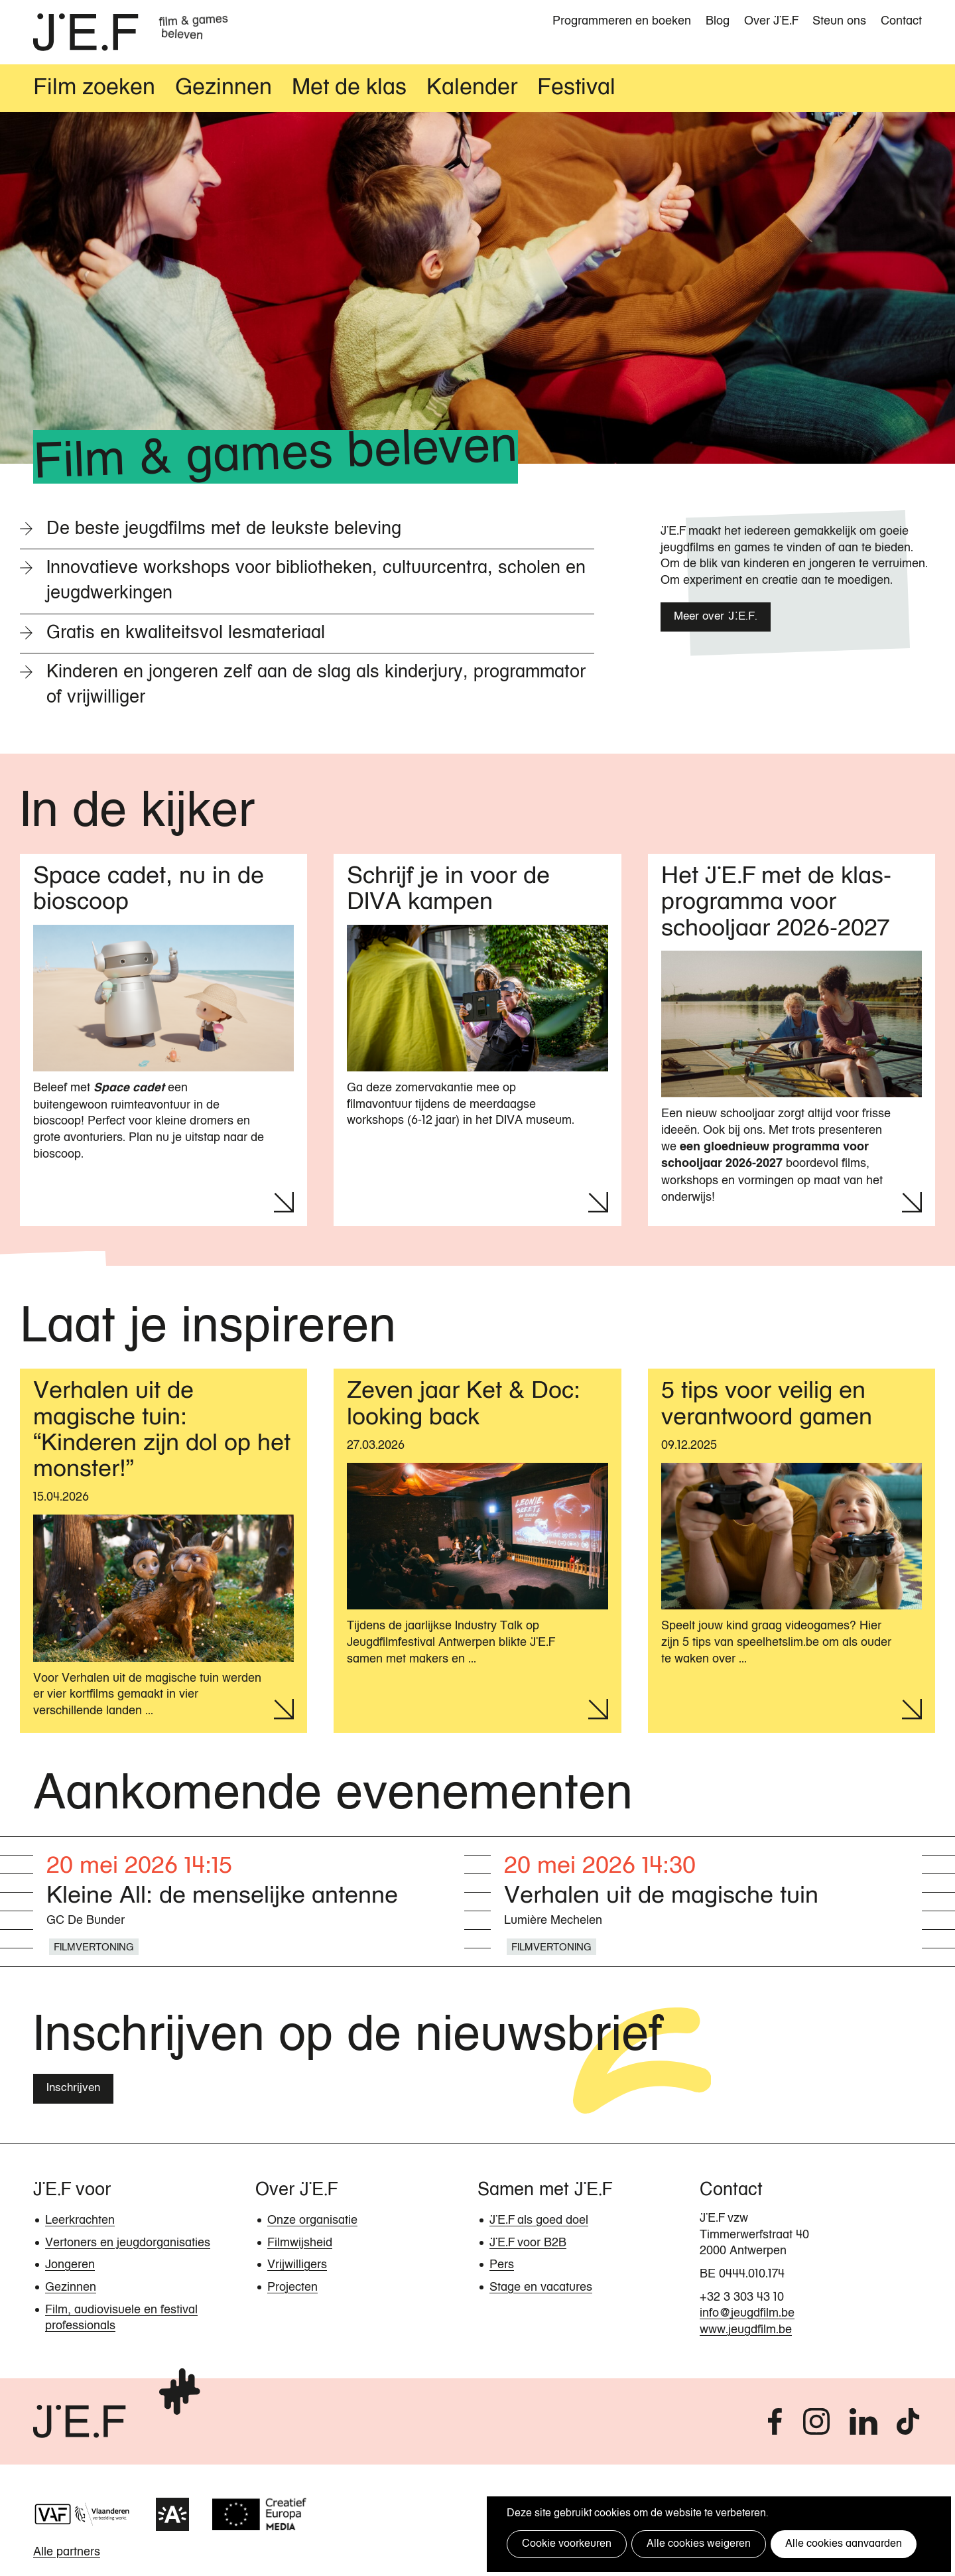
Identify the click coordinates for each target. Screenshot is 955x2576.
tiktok (910, 2423)
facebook (773, 2423)
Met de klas (349, 90)
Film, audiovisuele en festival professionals (121, 2320)
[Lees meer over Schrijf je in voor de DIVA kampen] (477, 1042)
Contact (901, 21)
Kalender (471, 90)
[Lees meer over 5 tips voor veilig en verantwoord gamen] (791, 1552)
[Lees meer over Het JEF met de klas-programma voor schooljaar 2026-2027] (791, 1042)
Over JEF (771, 21)
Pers (501, 2267)
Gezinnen (223, 90)
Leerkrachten (80, 2222)
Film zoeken (94, 90)
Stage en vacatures (540, 2289)
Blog (718, 21)
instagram (816, 2423)
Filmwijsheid (299, 2245)
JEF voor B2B (527, 2245)
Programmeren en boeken (621, 21)
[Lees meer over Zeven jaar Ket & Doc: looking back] (477, 1552)
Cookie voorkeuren (565, 2544)
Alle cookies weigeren (695, 2544)
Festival (576, 90)
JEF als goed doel (538, 2222)
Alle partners (66, 2554)
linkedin (865, 2423)
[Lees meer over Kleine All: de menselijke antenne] (248, 1906)
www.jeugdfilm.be (746, 2332)
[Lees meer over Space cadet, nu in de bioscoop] (163, 1042)
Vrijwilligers (297, 2267)
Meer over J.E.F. (715, 618)
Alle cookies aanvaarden (838, 2544)
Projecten (292, 2289)
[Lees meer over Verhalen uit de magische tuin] (706, 1906)
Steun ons (839, 21)
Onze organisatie (312, 2222)
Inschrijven (73, 2090)
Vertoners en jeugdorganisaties (127, 2245)
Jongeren (70, 2267)
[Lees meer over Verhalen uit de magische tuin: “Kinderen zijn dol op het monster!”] (163, 1552)
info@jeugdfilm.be (747, 2315)
